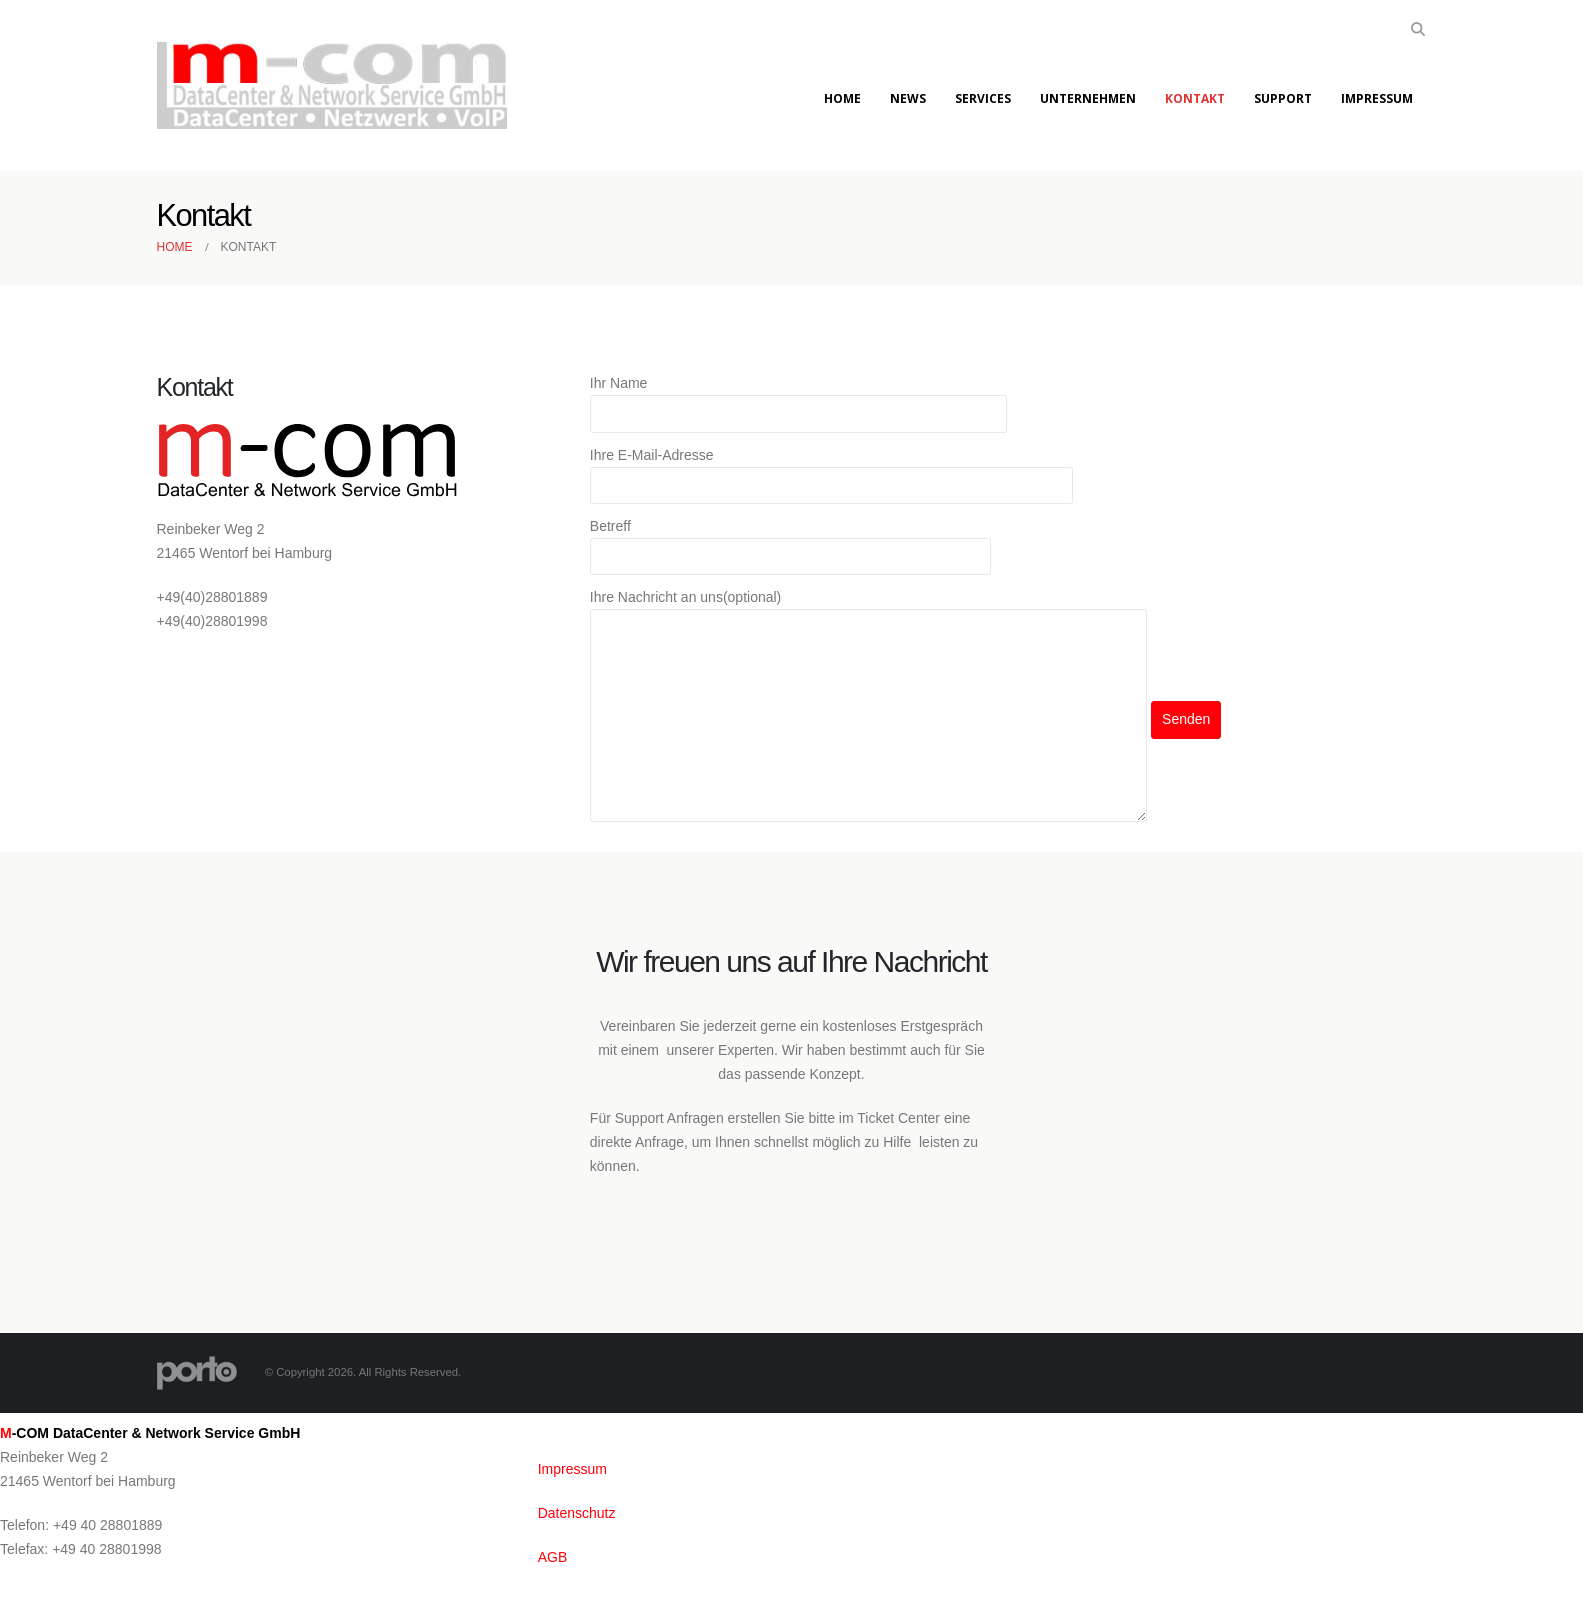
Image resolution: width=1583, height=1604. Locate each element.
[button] (1418, 29)
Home (842, 98)
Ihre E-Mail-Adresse (832, 472)
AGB (553, 1557)
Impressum (1377, 98)
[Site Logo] (332, 86)
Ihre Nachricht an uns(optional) (868, 658)
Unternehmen (1088, 98)
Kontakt (1195, 98)
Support (1283, 98)
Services (983, 98)
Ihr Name (798, 400)
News (908, 98)
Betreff (790, 543)
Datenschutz (577, 1513)
